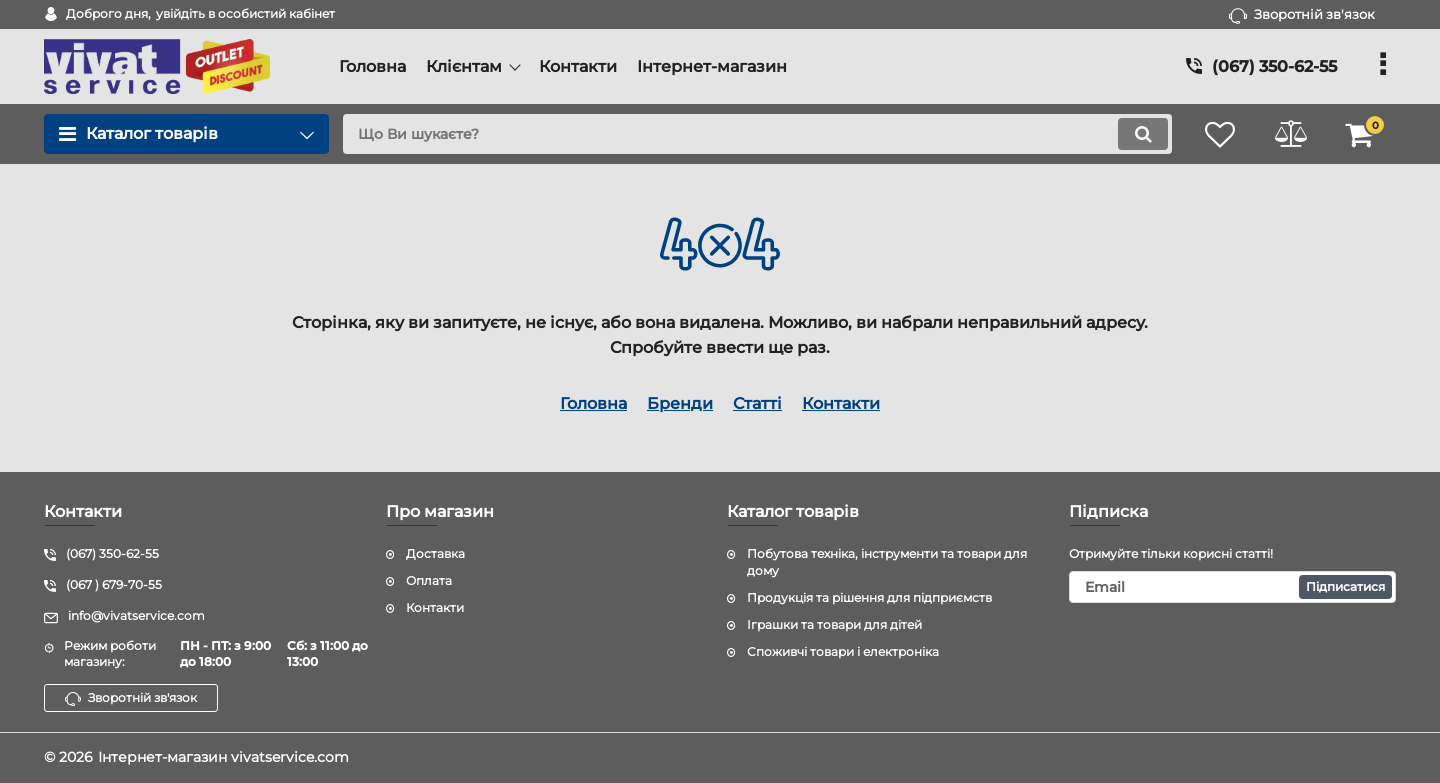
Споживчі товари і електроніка (843, 651)
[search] (757, 134)
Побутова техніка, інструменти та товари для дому (887, 562)
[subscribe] (1233, 587)
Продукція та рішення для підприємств (869, 597)
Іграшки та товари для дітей (834, 624)
